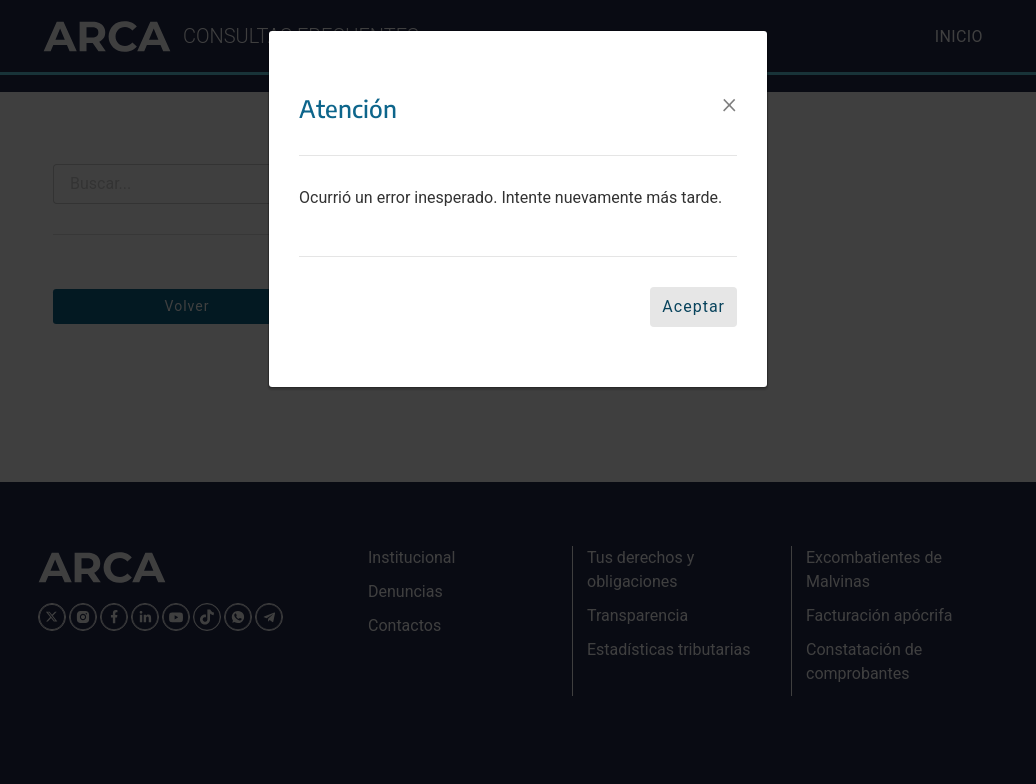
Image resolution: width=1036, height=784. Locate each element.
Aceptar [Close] (693, 292)
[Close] (729, 89)
